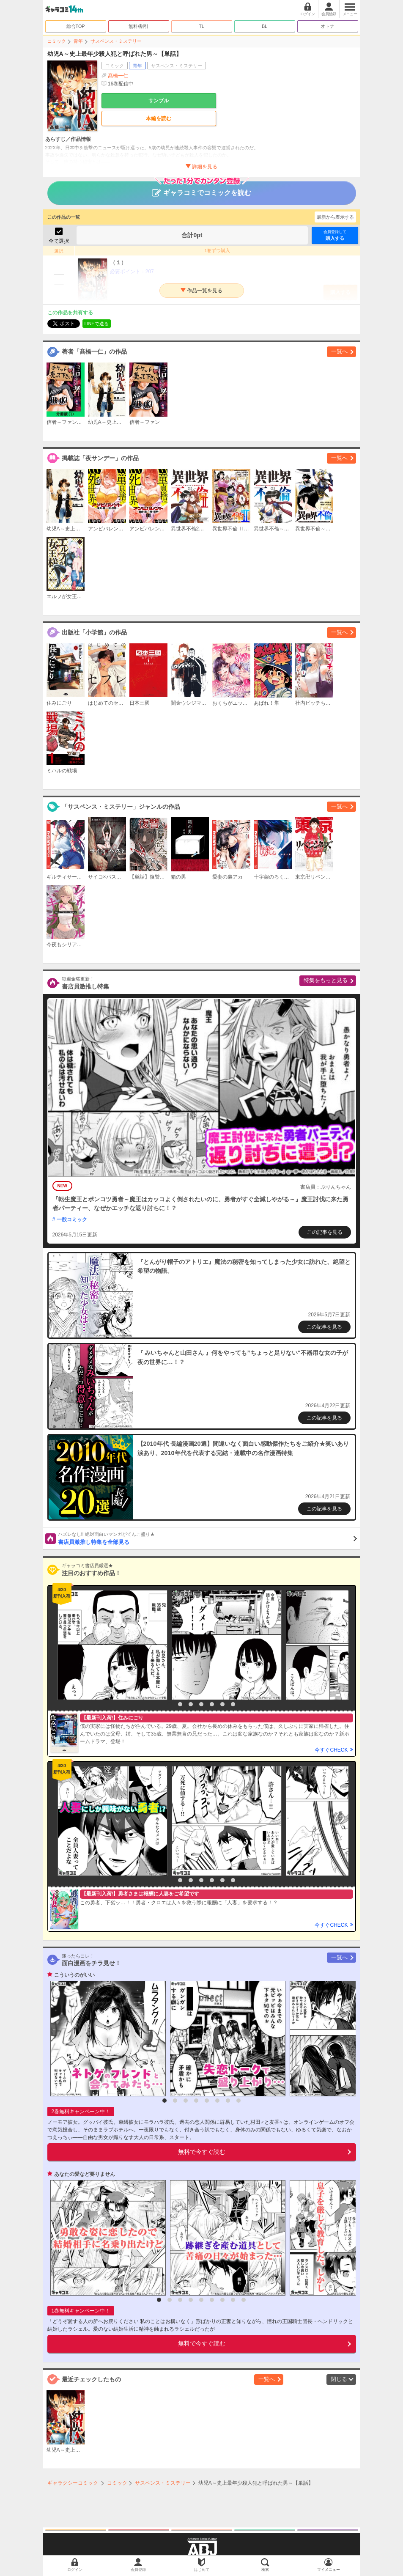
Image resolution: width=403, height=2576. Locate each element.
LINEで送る (97, 323)
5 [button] (212, 1704)
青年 (78, 41)
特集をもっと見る (326, 980)
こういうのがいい (74, 1975)
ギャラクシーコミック (72, 2483)
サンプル (158, 101)
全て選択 (59, 241)
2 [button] (180, 1704)
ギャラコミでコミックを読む (201, 188)
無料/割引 (138, 26)
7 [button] (233, 1704)
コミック (56, 41)
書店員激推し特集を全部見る (207, 1538)
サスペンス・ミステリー (116, 41)
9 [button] (243, 2300)
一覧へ (339, 351)
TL (201, 26)
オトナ (327, 26)
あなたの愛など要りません (84, 2174)
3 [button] (191, 1704)
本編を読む (158, 118)
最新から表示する (335, 217)
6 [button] (222, 1704)
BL (264, 26)
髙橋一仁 (118, 76)
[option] (110, 1645)
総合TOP (75, 26)
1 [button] (169, 1704)
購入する (335, 235)
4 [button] (201, 1704)
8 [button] (238, 2100)
